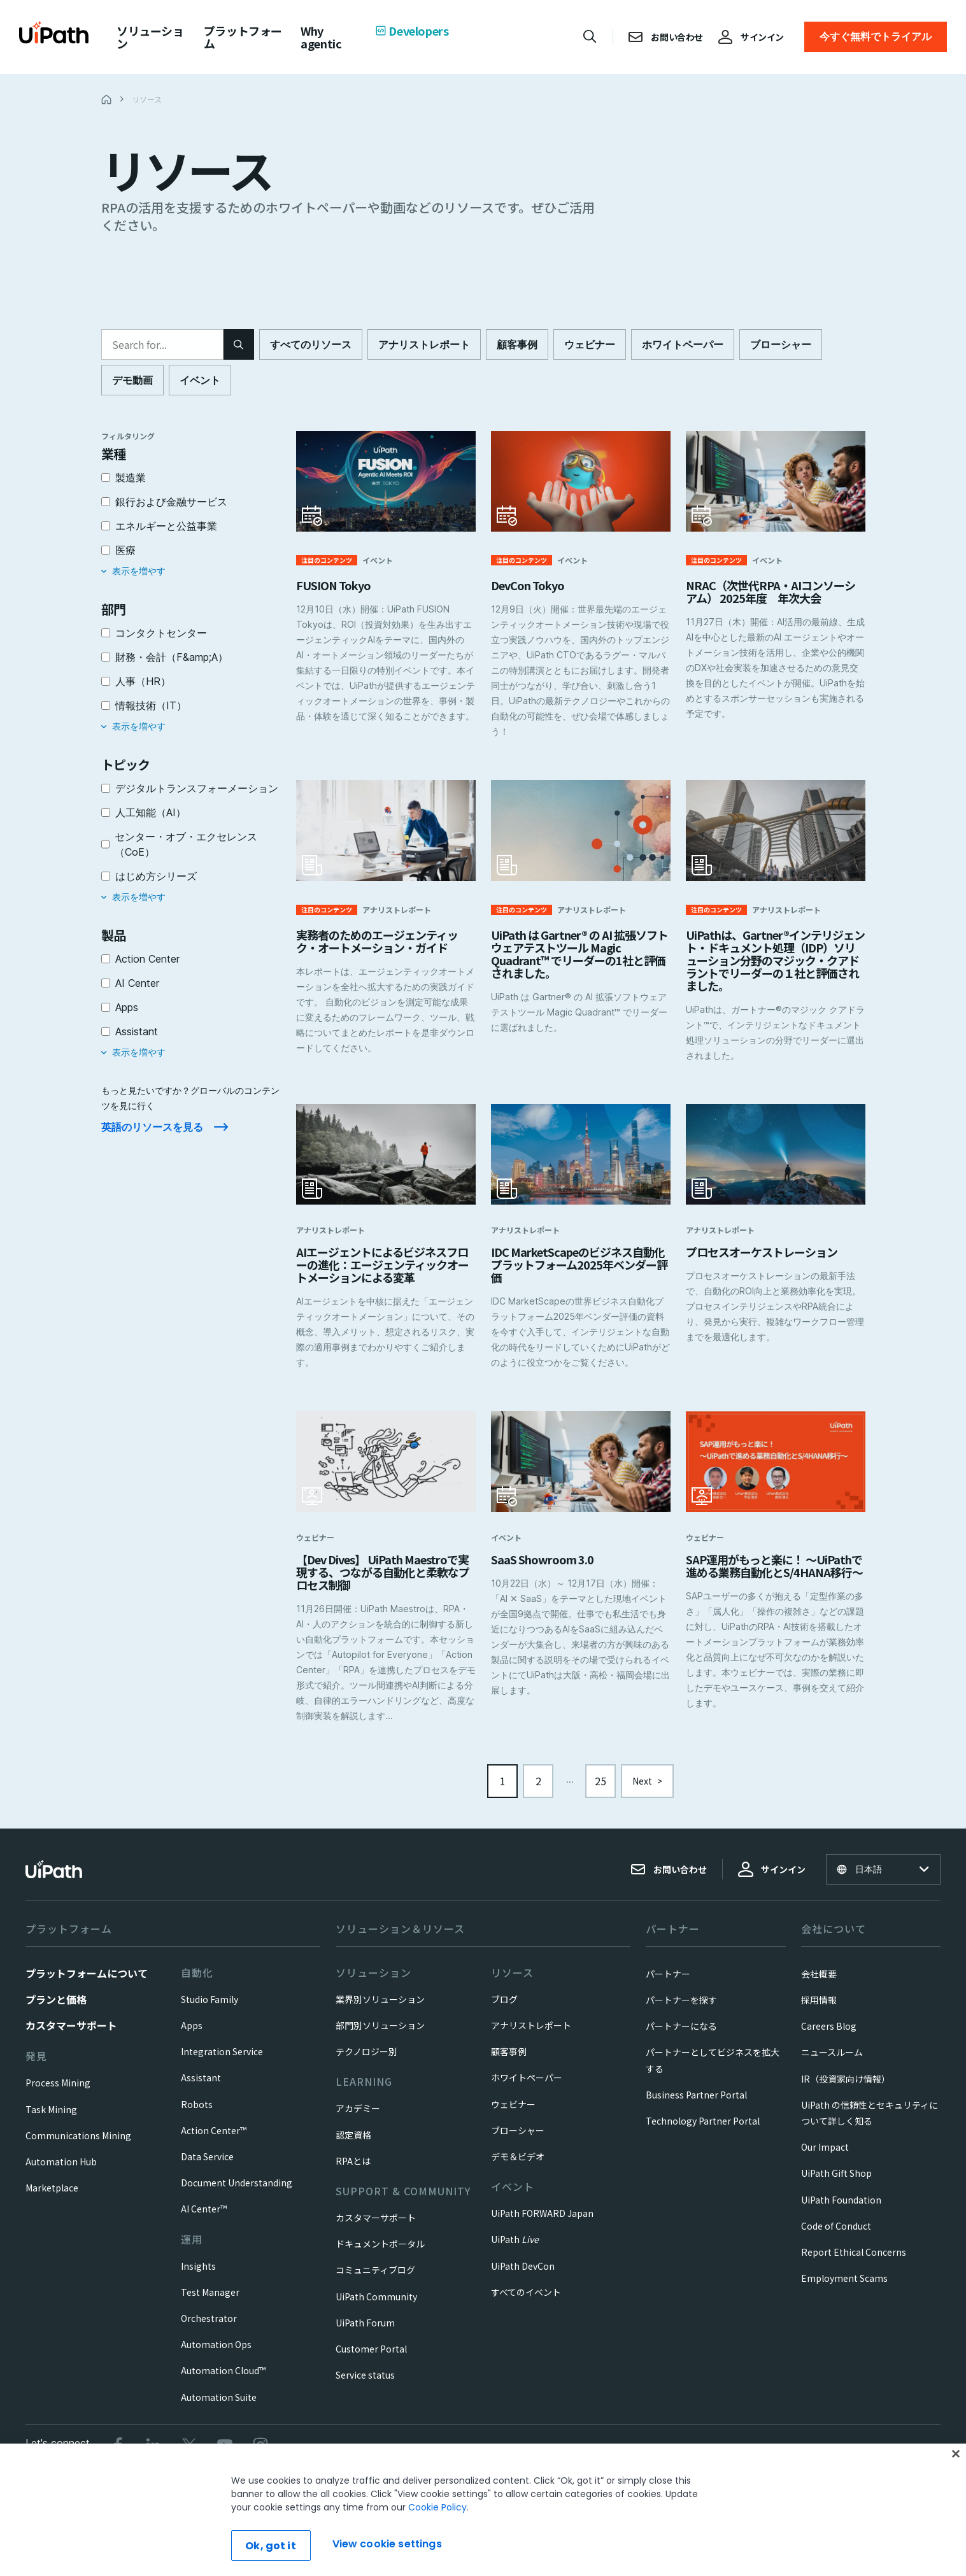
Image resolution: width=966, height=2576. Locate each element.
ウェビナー (513, 2114)
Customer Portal (371, 2359)
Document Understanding (236, 2192)
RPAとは (353, 2171)
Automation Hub (61, 2171)
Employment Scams (844, 2288)
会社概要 (819, 1984)
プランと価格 (56, 2009)
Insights (198, 2276)
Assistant (201, 2087)
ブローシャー (517, 2140)
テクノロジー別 (366, 2061)
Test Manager (210, 2302)
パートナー (668, 1984)
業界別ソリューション (380, 2009)
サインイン (772, 1879)
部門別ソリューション (380, 2035)
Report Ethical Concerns (853, 2262)
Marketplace (51, 2197)
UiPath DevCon (523, 2276)
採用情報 (819, 2010)
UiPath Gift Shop (836, 2183)
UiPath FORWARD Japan (542, 2223)
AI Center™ (204, 2218)
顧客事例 (509, 2061)
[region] (483, 2510)
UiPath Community (376, 2306)
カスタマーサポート (71, 2035)
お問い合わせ (668, 1879)
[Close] (956, 2454)
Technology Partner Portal (703, 2131)
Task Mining (51, 2119)
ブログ (504, 2009)
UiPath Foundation (841, 2210)
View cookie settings (387, 2544)
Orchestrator (209, 2328)
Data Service (207, 2166)
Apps (191, 2035)
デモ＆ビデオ (517, 2166)
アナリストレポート (531, 2035)
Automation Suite (219, 2407)
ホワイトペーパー (526, 2087)
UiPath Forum (365, 2332)
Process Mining (57, 2092)
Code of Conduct (836, 2236)
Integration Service (222, 2061)
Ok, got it (270, 2545)
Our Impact (825, 2157)
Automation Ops (216, 2354)
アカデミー (358, 2118)
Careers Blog (828, 2036)
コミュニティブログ (375, 2280)
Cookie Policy (437, 2507)
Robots (197, 2114)
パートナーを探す (681, 2010)
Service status (365, 2385)
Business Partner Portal (696, 2104)
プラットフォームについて (86, 1983)
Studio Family (209, 2009)
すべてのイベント (526, 2302)
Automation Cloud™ (223, 2380)
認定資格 (353, 2145)
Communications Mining (78, 2145)
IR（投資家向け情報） (845, 2089)
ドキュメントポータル (380, 2253)
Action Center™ (213, 2140)
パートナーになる (681, 2036)
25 (600, 1791)
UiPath (515, 2249)
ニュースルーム (832, 2062)
